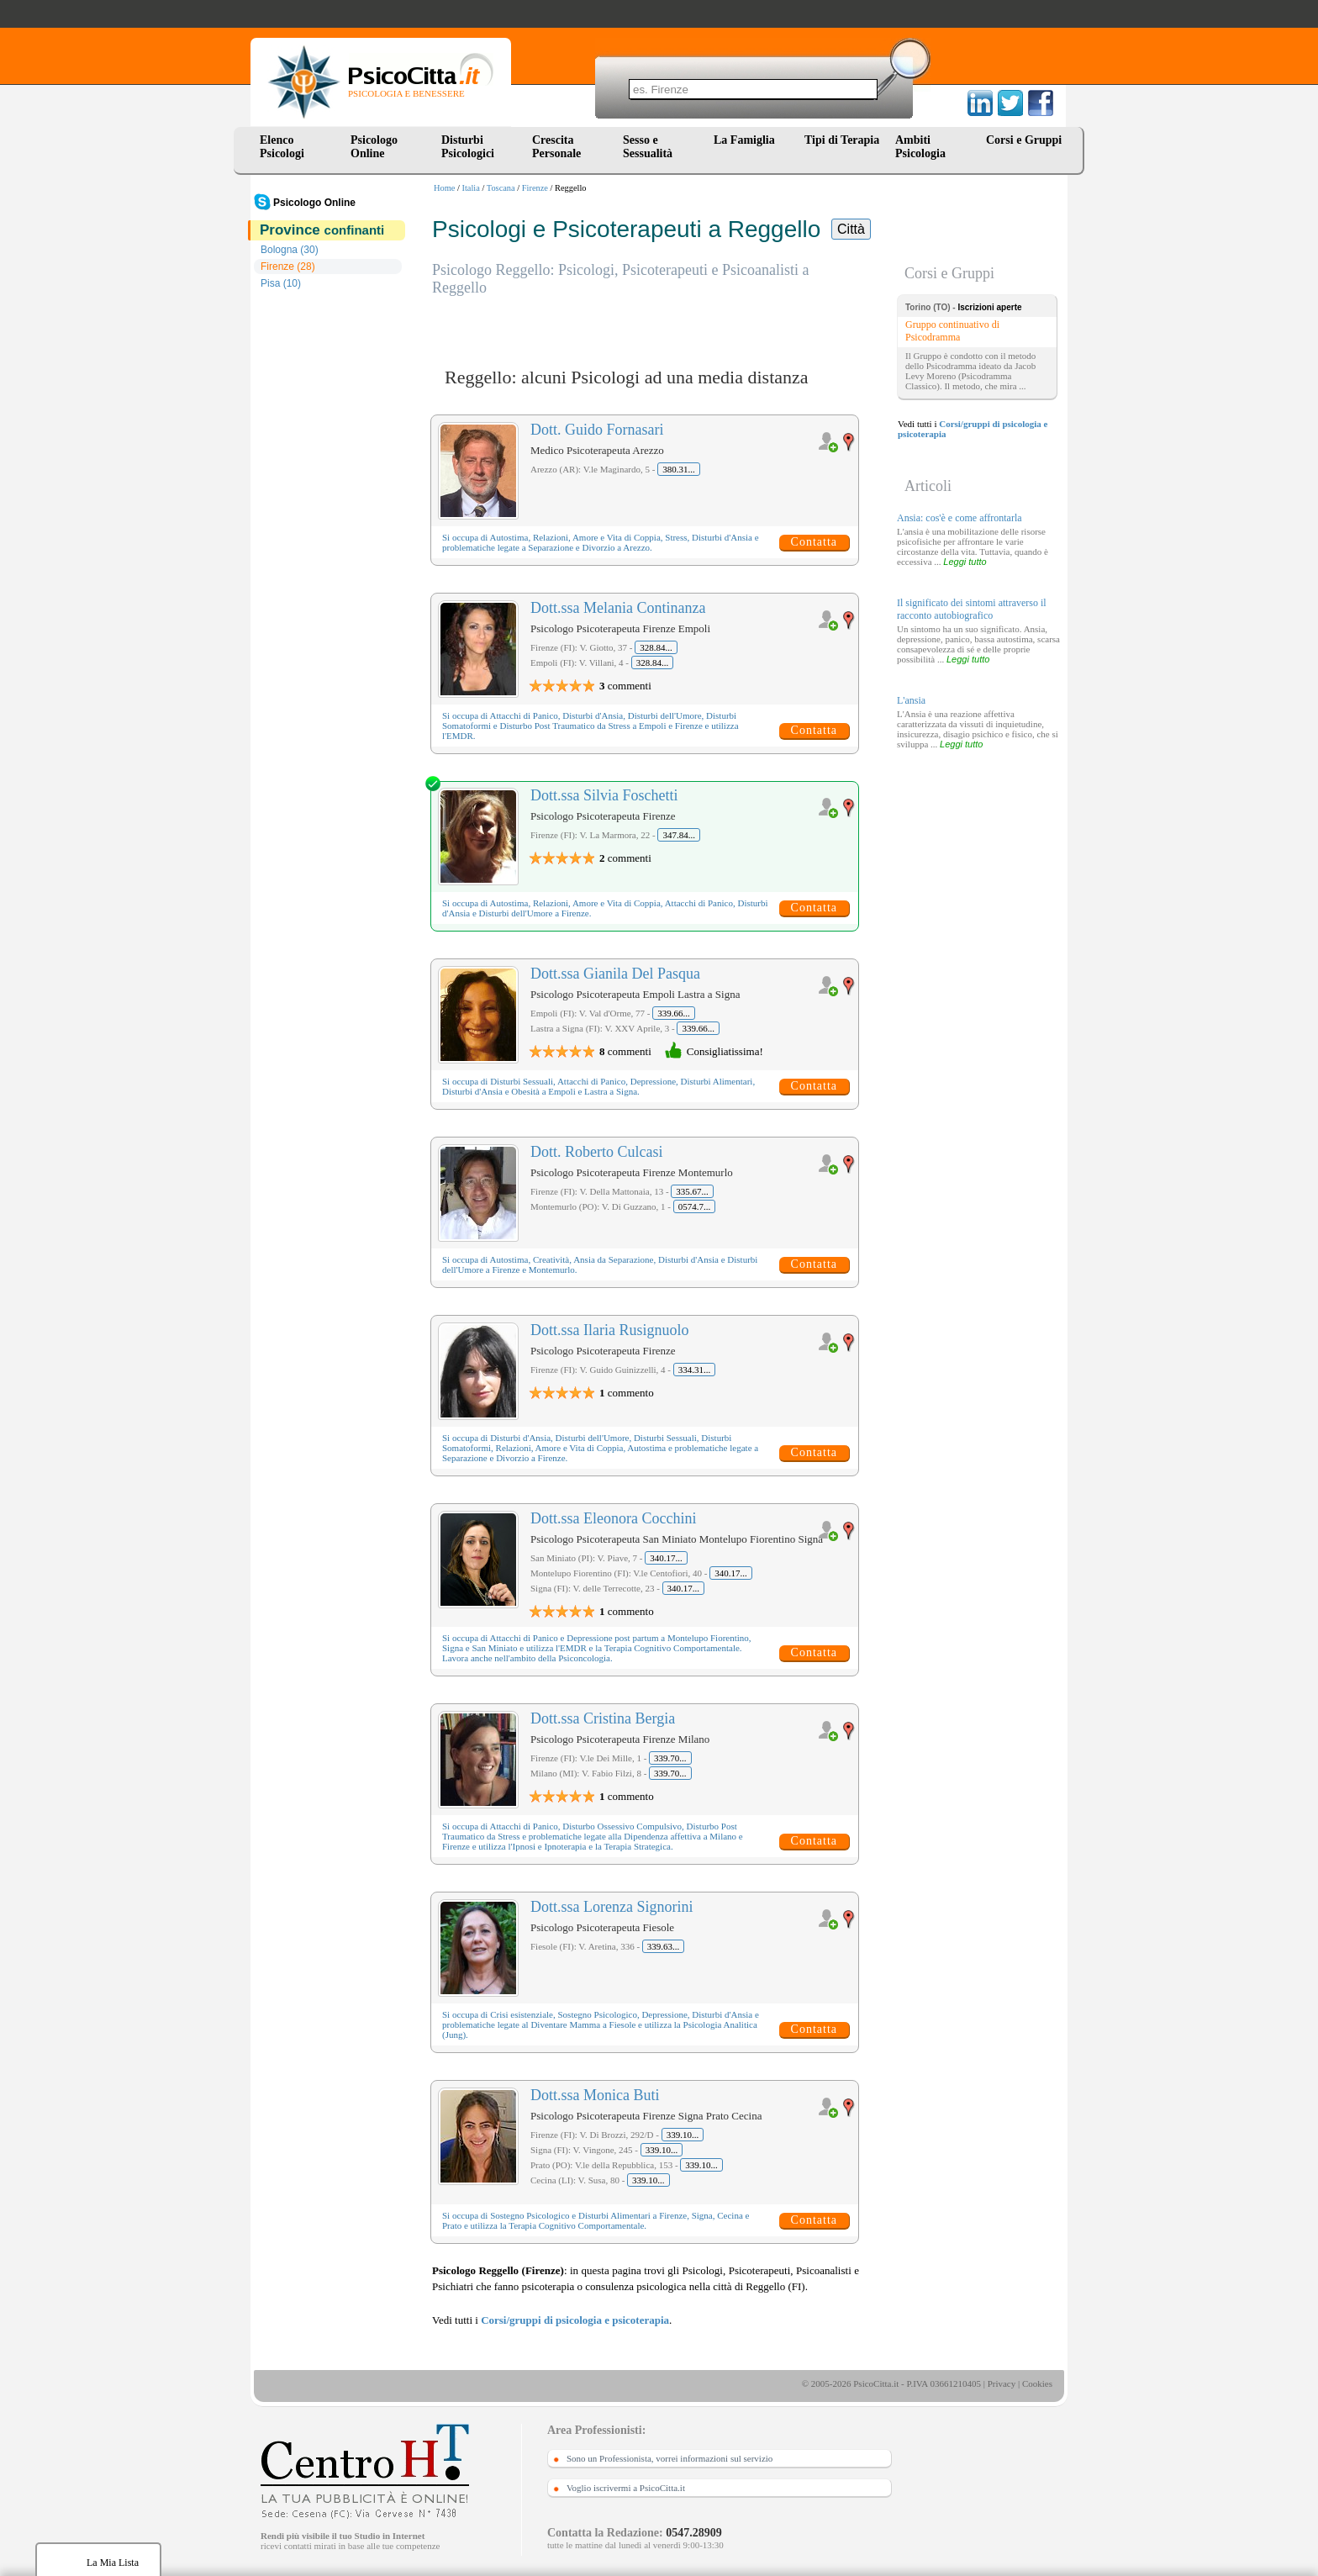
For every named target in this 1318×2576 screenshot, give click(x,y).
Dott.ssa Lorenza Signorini (611, 1906)
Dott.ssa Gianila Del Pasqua (615, 973)
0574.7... (694, 1206)
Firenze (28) (288, 266)
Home (444, 188)
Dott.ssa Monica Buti (595, 2095)
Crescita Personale (556, 147)
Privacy (1002, 2383)
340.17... (666, 1558)
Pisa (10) (281, 283)
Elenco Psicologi (282, 147)
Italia (471, 188)
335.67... (692, 1191)
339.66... (673, 1013)
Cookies (1037, 2383)
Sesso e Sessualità (647, 147)
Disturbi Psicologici (467, 147)
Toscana (501, 188)
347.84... (678, 835)
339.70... (670, 1758)
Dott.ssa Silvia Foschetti (604, 795)
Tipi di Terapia (841, 140)
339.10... (683, 2135)
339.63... (663, 1946)
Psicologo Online (374, 147)
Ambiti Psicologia (920, 147)
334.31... (694, 1370)
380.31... (678, 469)
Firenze (535, 188)
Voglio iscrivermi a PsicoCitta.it (626, 2488)
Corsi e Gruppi (1024, 140)
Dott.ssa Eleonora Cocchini (613, 1518)
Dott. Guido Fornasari (596, 429)
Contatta (814, 542)
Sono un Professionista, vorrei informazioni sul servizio (669, 2458)
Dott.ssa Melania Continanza (617, 607)
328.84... (656, 647)
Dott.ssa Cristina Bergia (602, 1718)
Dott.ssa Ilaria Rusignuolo (609, 1330)
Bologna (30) (290, 250)
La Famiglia (747, 140)
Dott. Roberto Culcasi (596, 1151)
